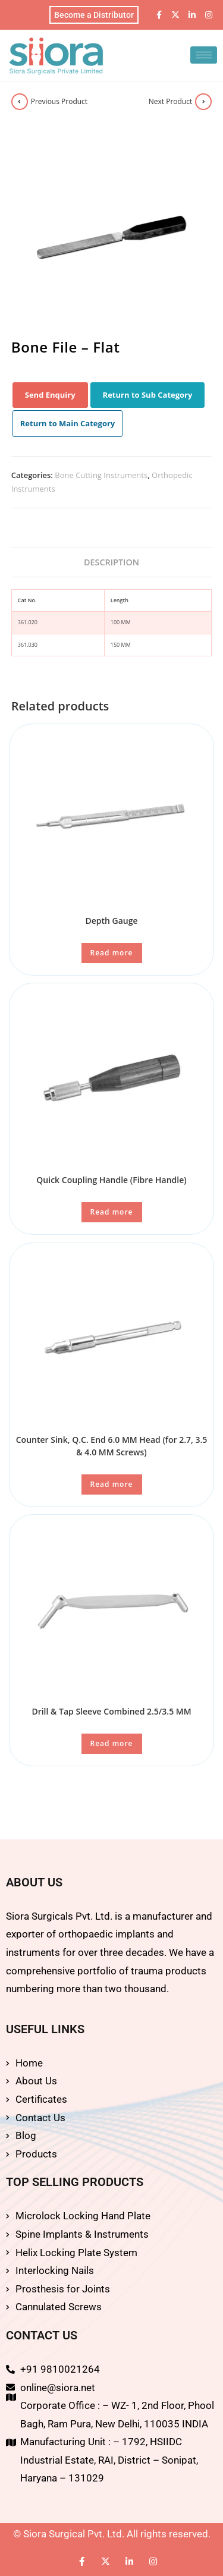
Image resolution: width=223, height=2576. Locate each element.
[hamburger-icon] (203, 55)
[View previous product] (19, 101)
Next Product (171, 101)
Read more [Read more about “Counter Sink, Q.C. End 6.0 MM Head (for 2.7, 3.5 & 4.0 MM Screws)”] (111, 1484)
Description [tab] (111, 562)
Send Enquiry (50, 394)
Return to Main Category (67, 423)
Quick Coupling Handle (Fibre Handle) (111, 1179)
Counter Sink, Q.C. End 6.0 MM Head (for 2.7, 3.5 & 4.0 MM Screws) (112, 1446)
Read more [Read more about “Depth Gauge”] (111, 953)
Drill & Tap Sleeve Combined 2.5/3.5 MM (111, 1711)
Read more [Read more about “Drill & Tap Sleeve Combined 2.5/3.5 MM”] (111, 1743)
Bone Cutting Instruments (101, 475)
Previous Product (59, 101)
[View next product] (203, 101)
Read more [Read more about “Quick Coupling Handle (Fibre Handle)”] (111, 1212)
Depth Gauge (111, 920)
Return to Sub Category (148, 394)
